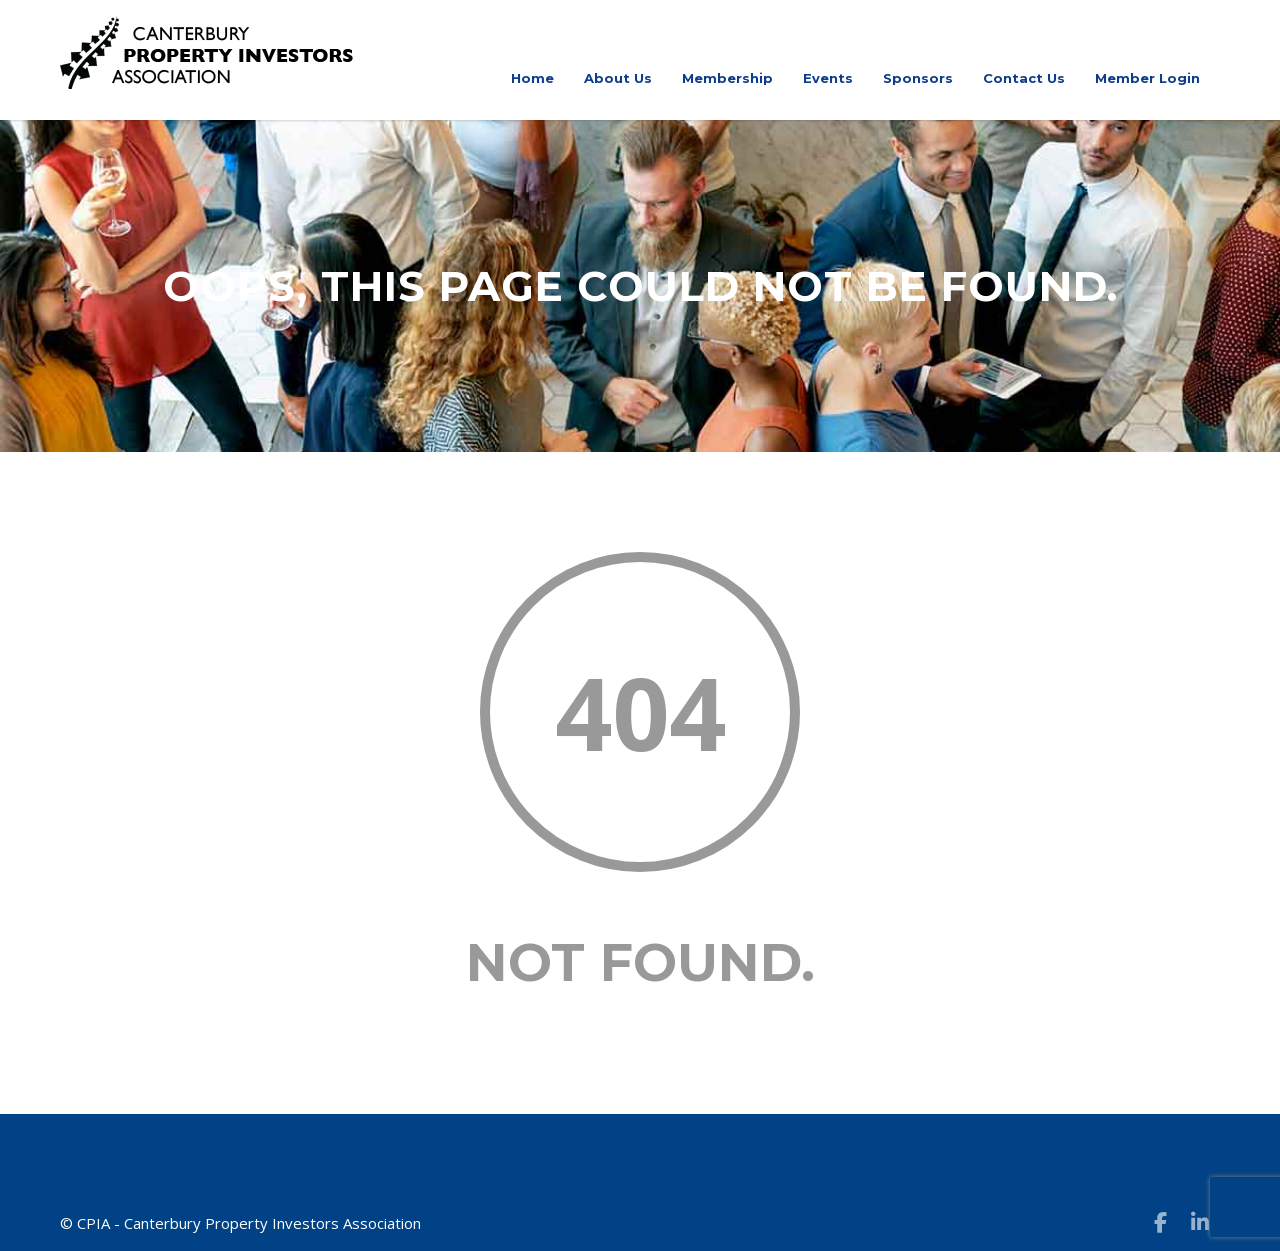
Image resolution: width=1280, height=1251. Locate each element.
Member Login (1147, 78)
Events (828, 78)
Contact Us (1024, 78)
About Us (618, 78)
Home (532, 78)
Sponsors (918, 78)
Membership (727, 78)
